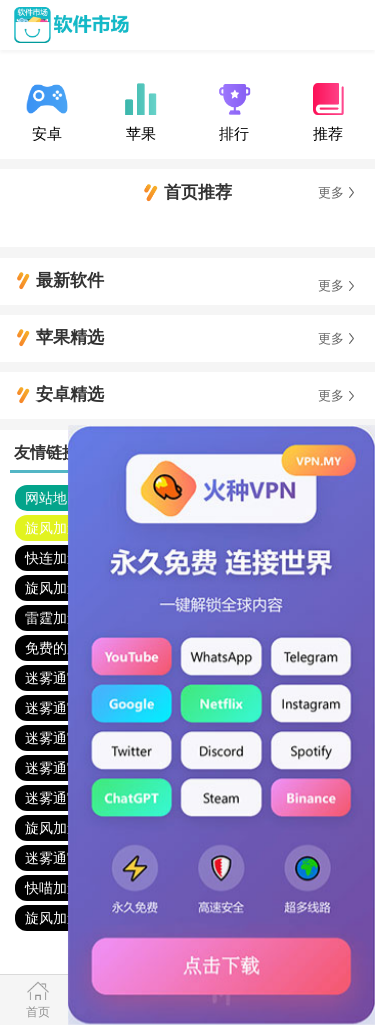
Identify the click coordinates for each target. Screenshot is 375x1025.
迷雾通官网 (60, 678)
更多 (331, 193)
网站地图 (53, 498)
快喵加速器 (60, 888)
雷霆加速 (53, 618)
